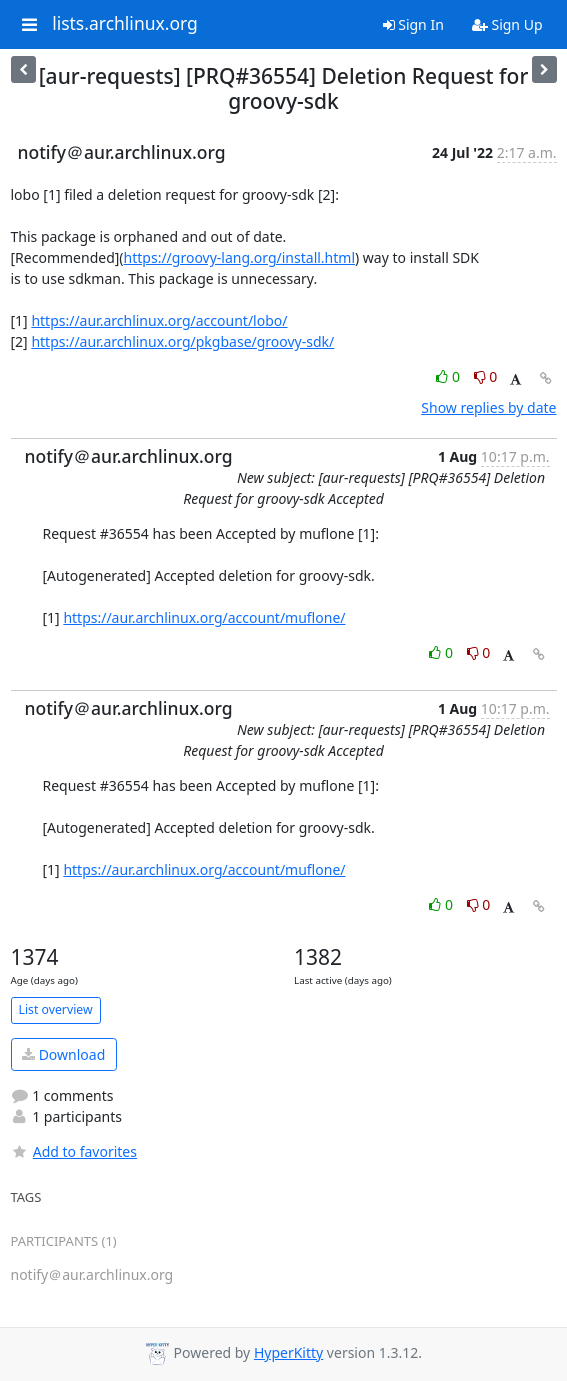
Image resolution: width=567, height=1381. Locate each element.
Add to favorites (74, 1151)
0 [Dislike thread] (486, 376)
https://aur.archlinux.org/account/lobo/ (159, 320)
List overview (56, 1009)
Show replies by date (488, 407)
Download (63, 1054)
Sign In (413, 24)
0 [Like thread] (449, 376)
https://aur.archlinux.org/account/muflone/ (204, 617)
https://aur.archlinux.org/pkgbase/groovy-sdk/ (182, 341)
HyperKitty (288, 1352)
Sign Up (507, 24)
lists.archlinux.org (125, 24)
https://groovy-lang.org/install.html (239, 257)
